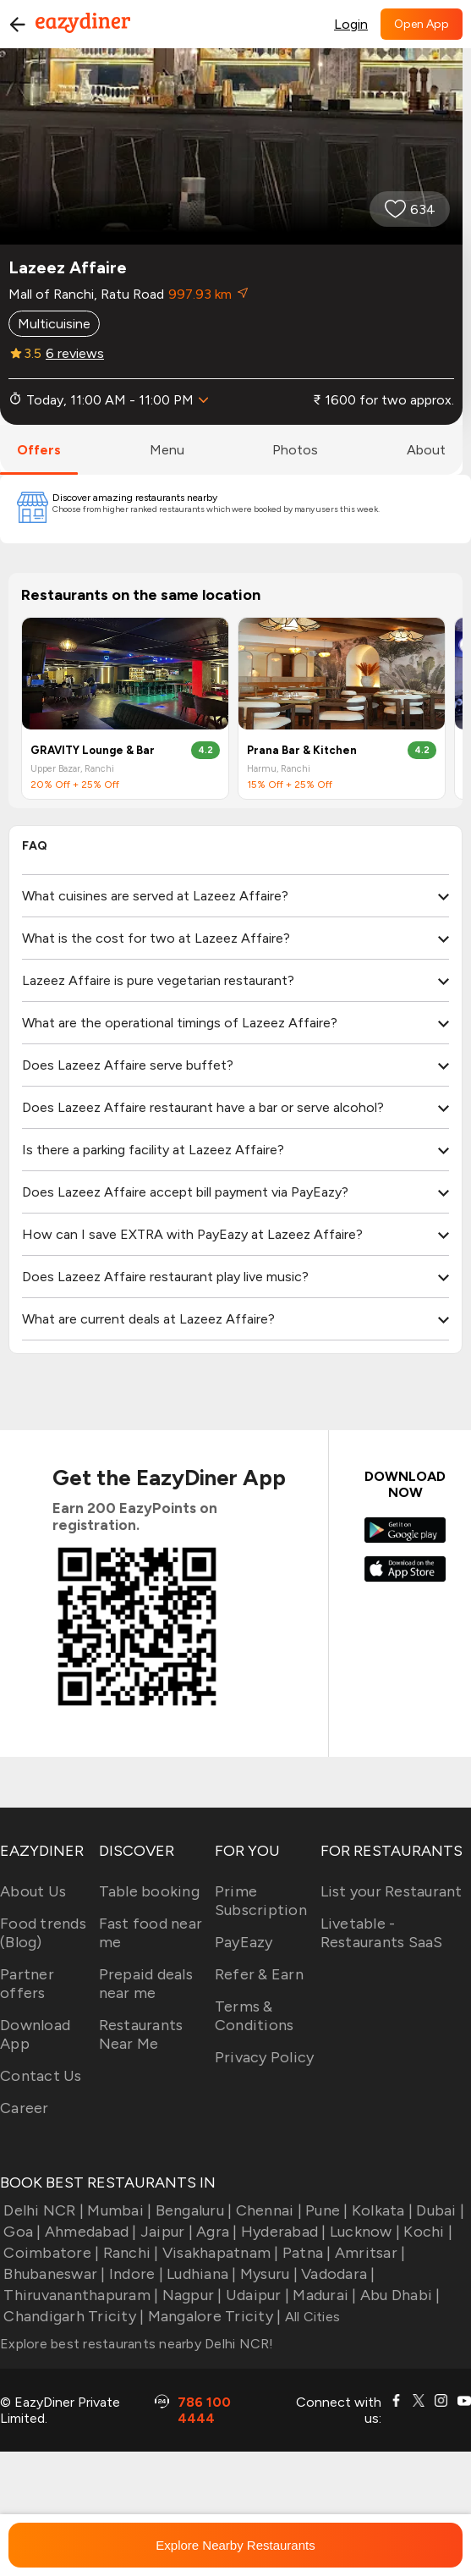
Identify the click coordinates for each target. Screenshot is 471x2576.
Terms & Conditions (254, 2015)
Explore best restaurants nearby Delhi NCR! (137, 2344)
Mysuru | (267, 2274)
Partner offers (27, 1983)
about (426, 450)
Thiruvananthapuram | (79, 2295)
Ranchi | (128, 2252)
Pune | (325, 2210)
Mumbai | (117, 2210)
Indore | (134, 2274)
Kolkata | (380, 2210)
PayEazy (244, 1942)
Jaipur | (165, 2231)
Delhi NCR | (42, 2210)
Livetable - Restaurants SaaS (381, 1932)
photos (295, 450)
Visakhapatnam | (219, 2252)
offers (39, 450)
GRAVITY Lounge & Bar (92, 750)
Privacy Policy (265, 2057)
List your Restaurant (391, 1891)
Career (24, 2108)
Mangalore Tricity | (212, 2316)
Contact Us (41, 2076)
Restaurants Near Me (141, 2034)
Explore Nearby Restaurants (235, 2545)
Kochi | (426, 2231)
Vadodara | (336, 2274)
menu (167, 450)
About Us (33, 1891)
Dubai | (438, 2210)
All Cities (310, 2317)
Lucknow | (363, 2231)
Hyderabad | (282, 2231)
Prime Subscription (261, 1900)
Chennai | (267, 2210)
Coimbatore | (49, 2252)
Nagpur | (190, 2295)
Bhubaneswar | (53, 2274)
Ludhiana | (200, 2274)
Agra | (215, 2231)
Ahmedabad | (89, 2231)
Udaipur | (256, 2295)
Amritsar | (368, 2252)
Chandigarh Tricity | (72, 2316)
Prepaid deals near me (146, 1983)
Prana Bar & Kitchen (302, 750)
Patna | (305, 2252)
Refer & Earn (259, 1974)
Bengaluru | (191, 2210)
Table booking (149, 1891)
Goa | (20, 2231)
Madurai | (323, 2295)
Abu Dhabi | (399, 2295)
